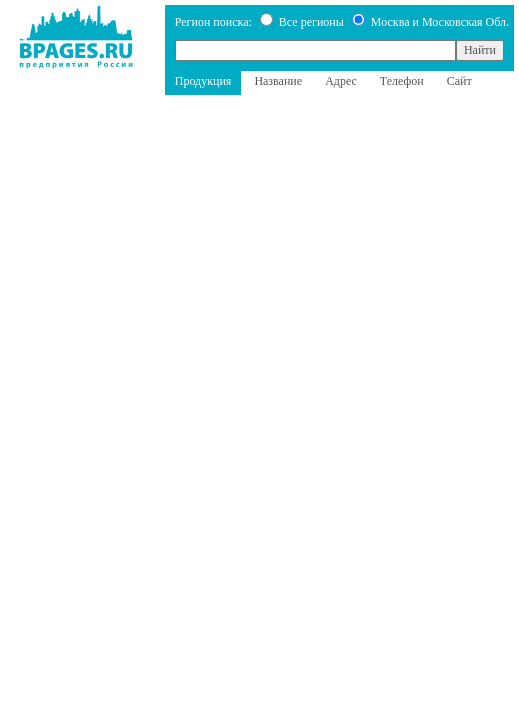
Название (278, 81)
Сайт (459, 81)
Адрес (341, 81)
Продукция (203, 81)
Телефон (402, 81)
